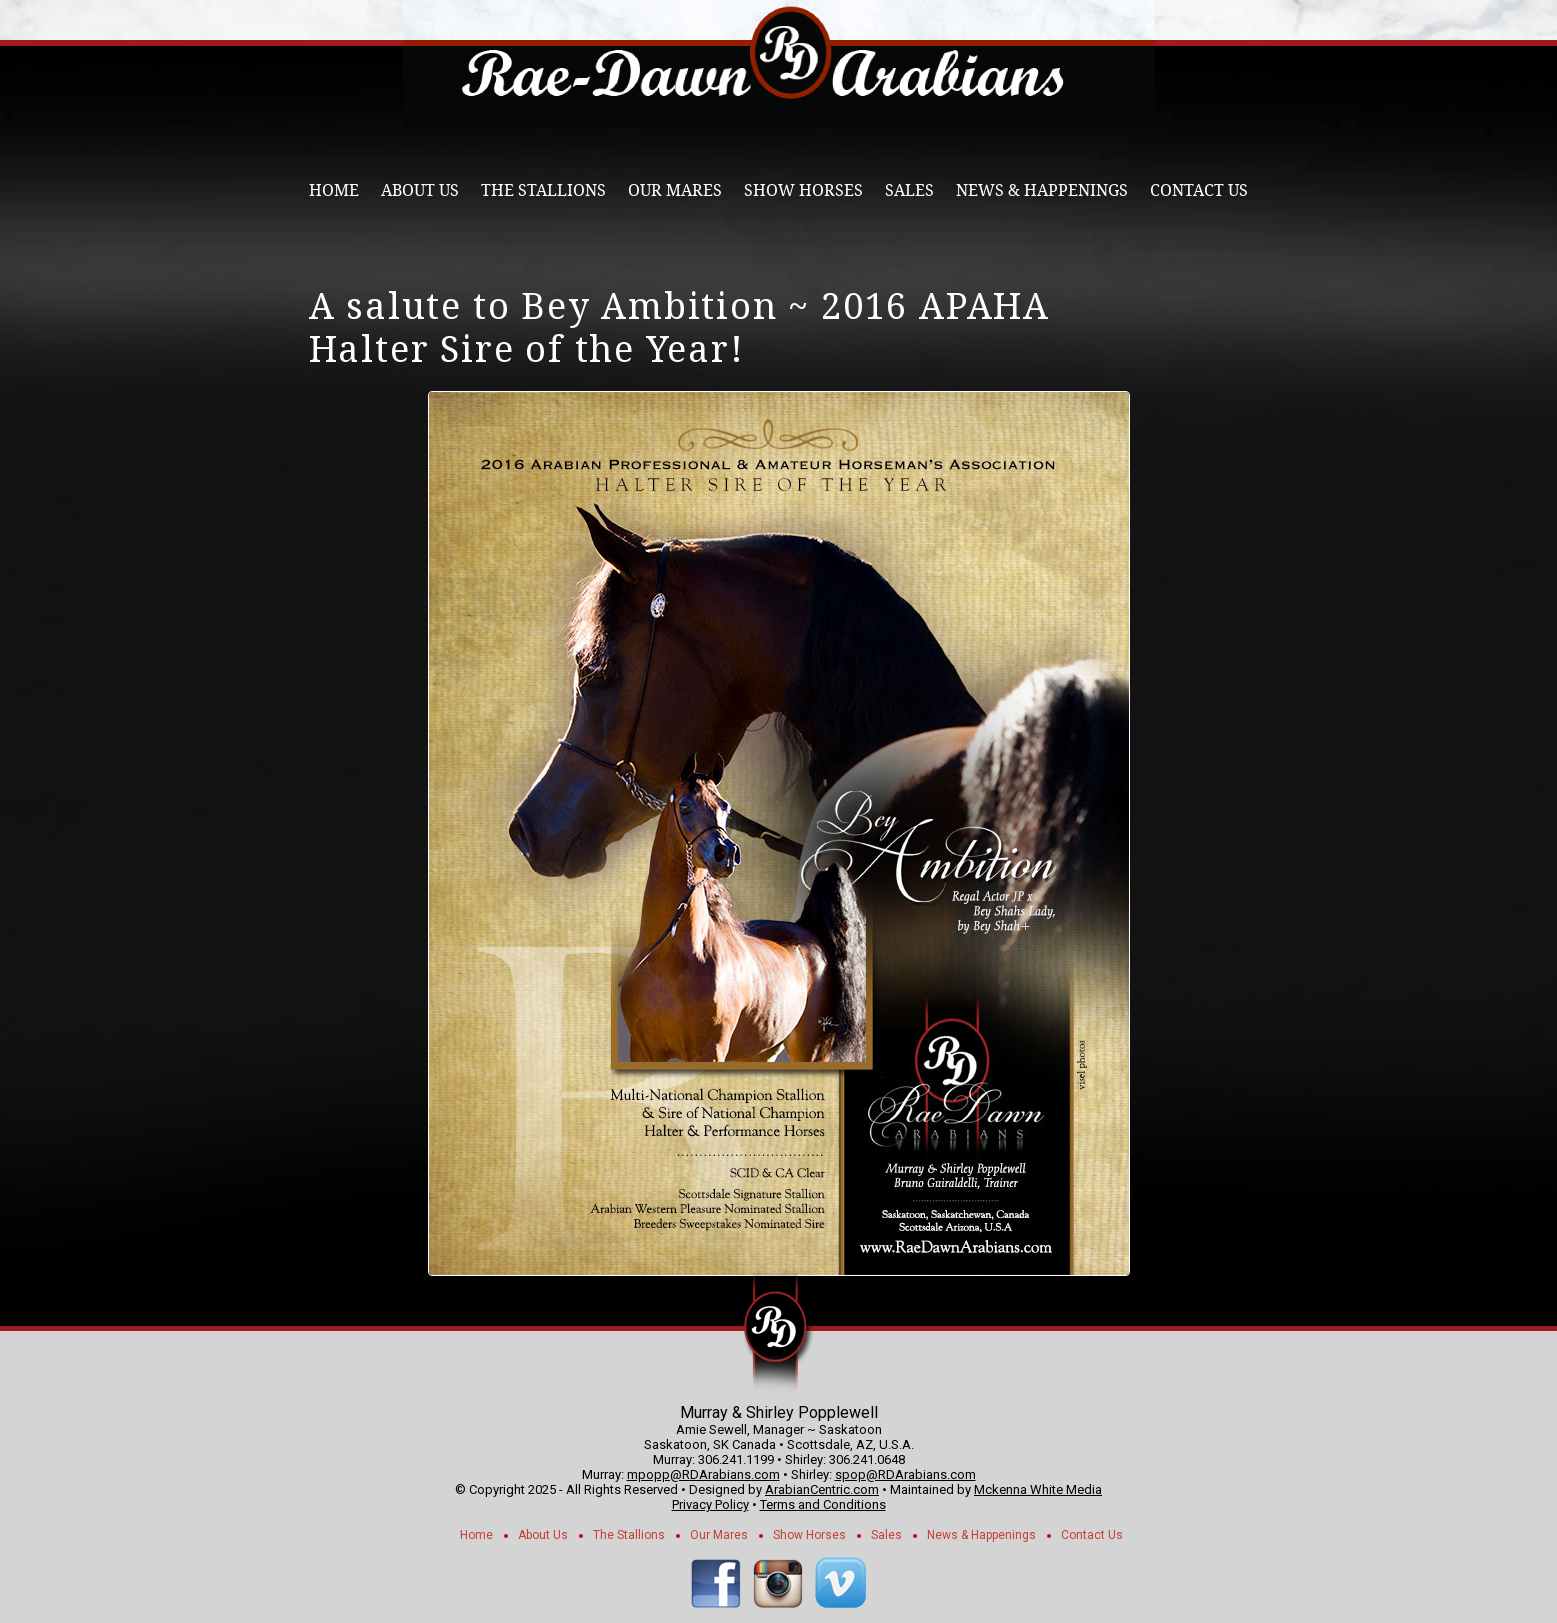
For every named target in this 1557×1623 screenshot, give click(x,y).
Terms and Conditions (823, 1504)
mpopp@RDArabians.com (703, 1474)
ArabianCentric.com (822, 1489)
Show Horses (803, 190)
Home (334, 190)
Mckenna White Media (1038, 1489)
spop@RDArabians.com (905, 1474)
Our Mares (675, 190)
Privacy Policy (710, 1504)
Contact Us (1199, 190)
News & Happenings (1042, 190)
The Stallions (543, 190)
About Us (420, 190)
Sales (909, 190)
